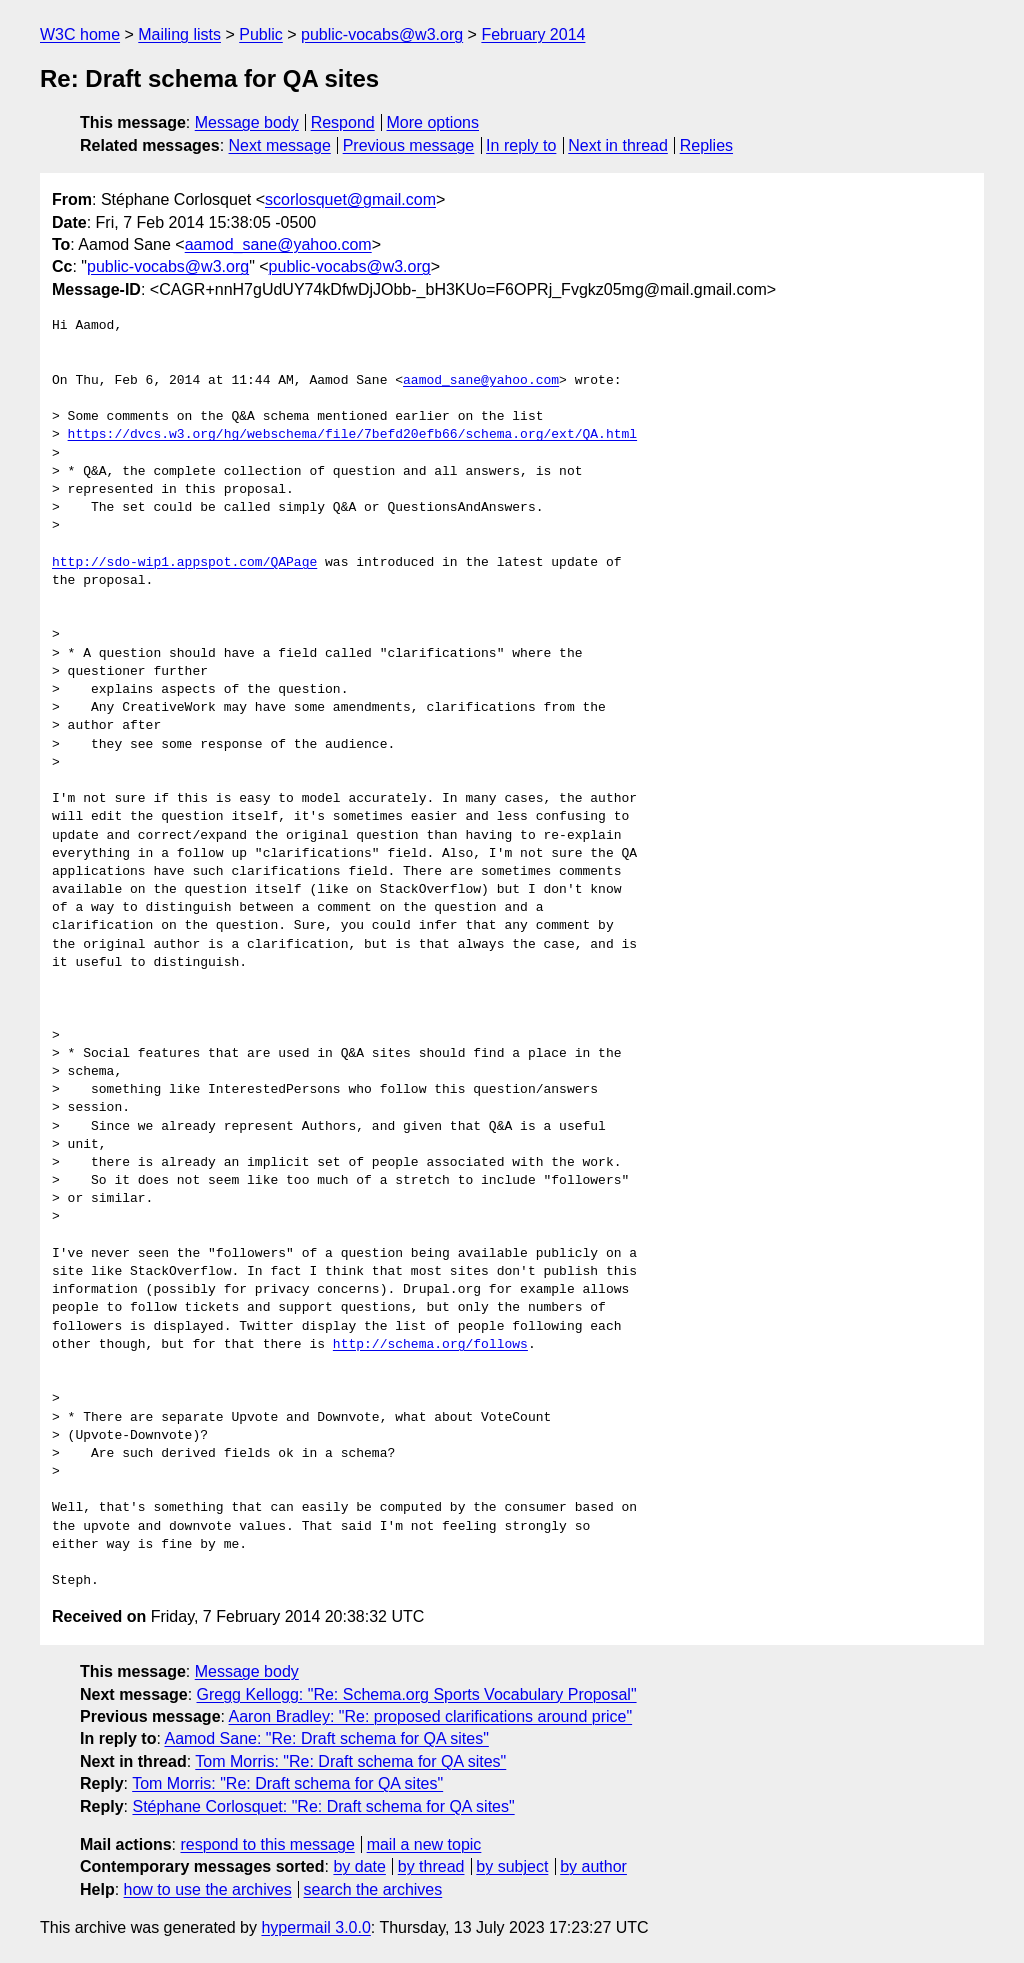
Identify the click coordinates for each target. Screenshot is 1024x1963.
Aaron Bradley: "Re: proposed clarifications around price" (431, 1716)
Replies (706, 145)
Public (261, 34)
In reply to (521, 145)
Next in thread (618, 145)
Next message (280, 145)
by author (593, 1866)
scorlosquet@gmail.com (350, 199)
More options (433, 122)
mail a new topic (424, 1844)
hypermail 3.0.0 (315, 1927)
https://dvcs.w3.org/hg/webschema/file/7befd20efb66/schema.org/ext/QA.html (352, 435)
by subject (512, 1866)
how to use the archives (208, 1889)
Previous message (409, 145)
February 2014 (533, 34)
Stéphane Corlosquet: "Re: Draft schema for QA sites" (323, 1806)
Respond (343, 122)
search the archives (373, 1889)
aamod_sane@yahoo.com (278, 244)
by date (359, 1866)
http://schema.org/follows (430, 1345)
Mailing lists (179, 34)
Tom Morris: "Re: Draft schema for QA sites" (350, 1761)
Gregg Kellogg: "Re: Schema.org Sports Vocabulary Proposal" (417, 1694)
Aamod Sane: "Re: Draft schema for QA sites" (326, 1738)
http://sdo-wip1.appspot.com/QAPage (184, 563)
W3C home (80, 34)
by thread (431, 1866)
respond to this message (267, 1844)
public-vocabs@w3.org (382, 34)
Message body (247, 122)
